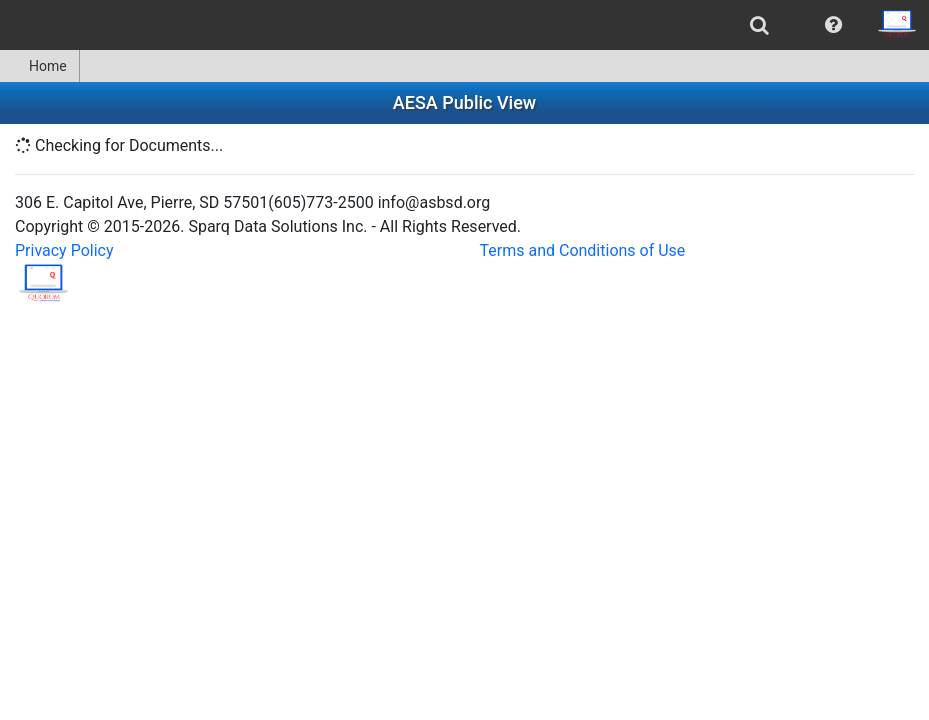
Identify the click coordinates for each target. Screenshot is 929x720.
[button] (833, 25)
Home (39, 66)
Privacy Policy (64, 250)
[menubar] (464, 25)
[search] (759, 25)
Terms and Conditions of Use (583, 250)
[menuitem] (759, 25)
